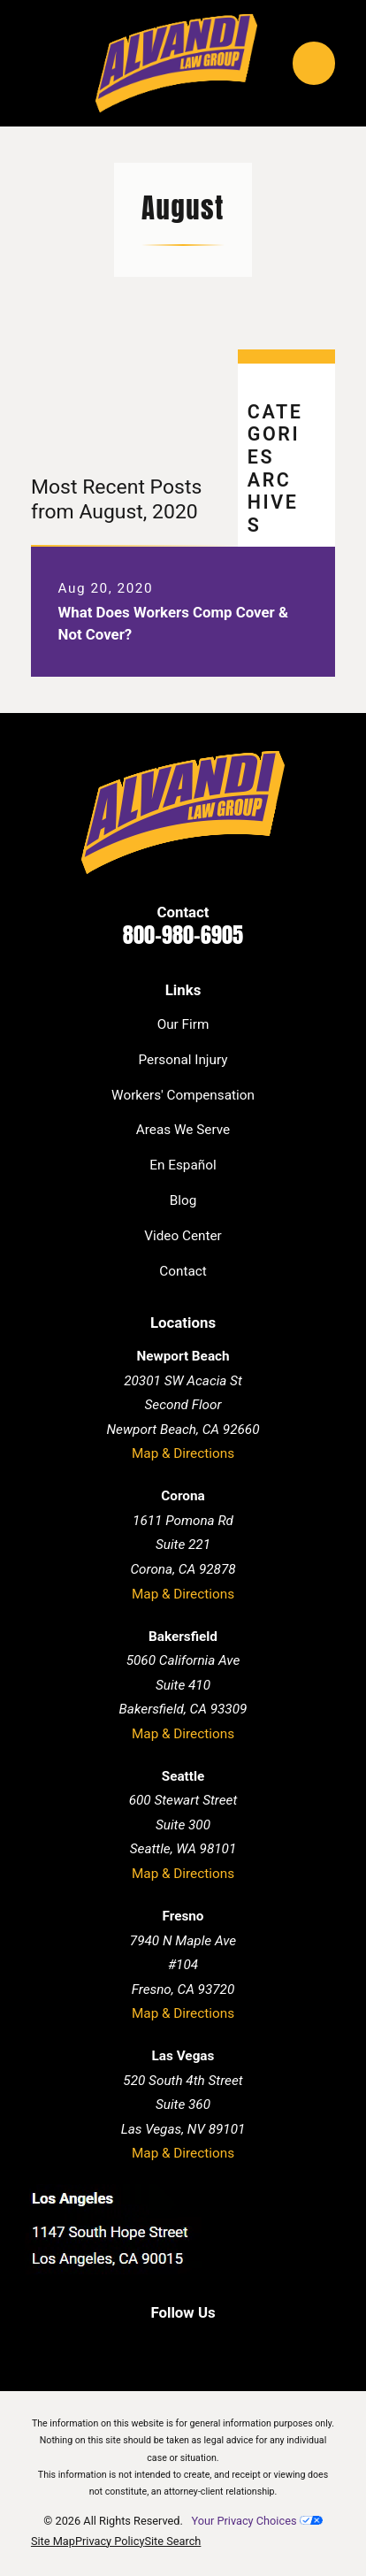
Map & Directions (183, 1453)
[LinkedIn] (164, 2344)
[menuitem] (53, 2542)
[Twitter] (201, 2344)
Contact (182, 1271)
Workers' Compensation (183, 1095)
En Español (182, 1165)
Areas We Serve (183, 1130)
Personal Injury (182, 1060)
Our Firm (183, 1024)
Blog (183, 1200)
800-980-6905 (183, 934)
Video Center (183, 1236)
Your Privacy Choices (256, 2520)
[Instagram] (238, 2344)
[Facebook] (127, 2344)
